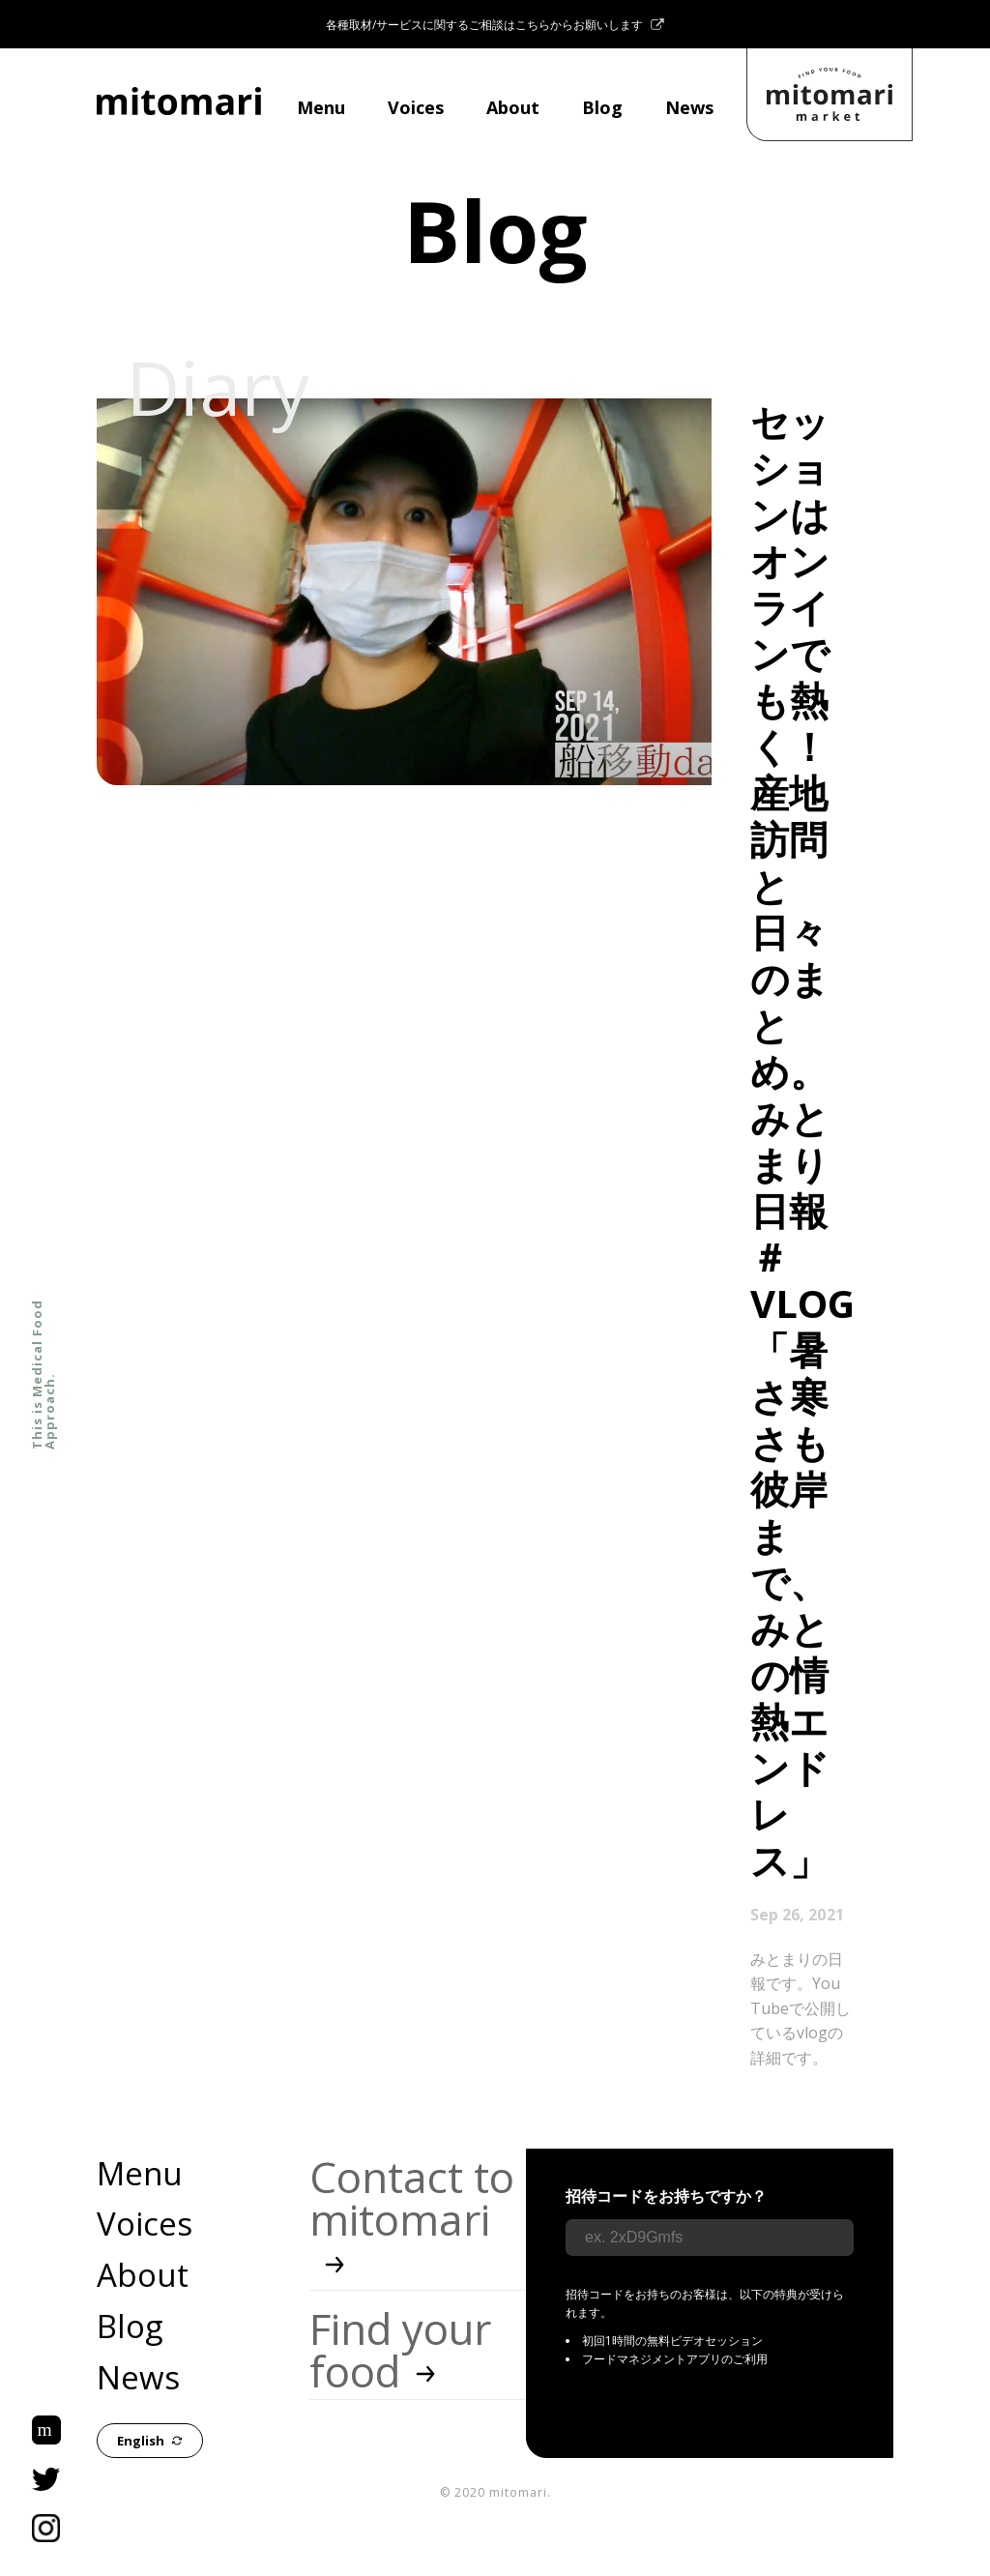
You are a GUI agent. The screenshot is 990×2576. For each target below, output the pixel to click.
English (150, 2441)
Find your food (400, 2350)
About (512, 107)
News (689, 107)
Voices (416, 107)
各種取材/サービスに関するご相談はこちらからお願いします (495, 24)
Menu (321, 107)
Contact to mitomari (411, 2220)
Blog (602, 107)
